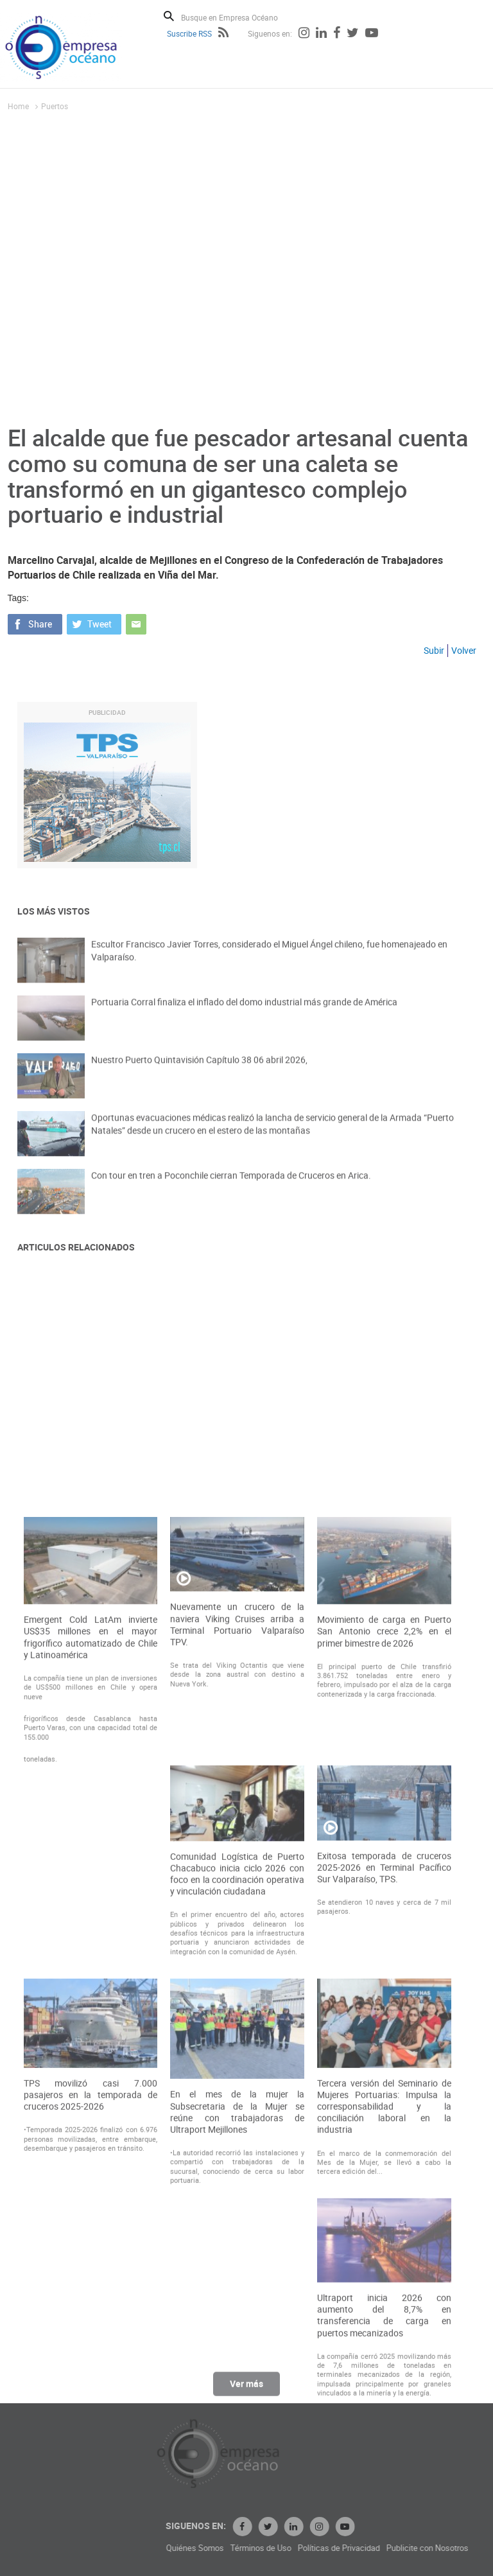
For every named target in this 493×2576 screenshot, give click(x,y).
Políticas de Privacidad (415, 2548)
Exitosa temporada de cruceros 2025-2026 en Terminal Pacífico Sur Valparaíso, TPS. (384, 2143)
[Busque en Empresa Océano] (237, 17)
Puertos (54, 106)
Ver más (246, 2389)
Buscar (169, 16)
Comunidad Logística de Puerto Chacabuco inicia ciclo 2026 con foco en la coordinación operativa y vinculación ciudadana (237, 2149)
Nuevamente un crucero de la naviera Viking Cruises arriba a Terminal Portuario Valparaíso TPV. (237, 1900)
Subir (434, 650)
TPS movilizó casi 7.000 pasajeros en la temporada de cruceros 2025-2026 (91, 2370)
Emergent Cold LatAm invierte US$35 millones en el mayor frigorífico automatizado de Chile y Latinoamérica (91, 1912)
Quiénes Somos (271, 2548)
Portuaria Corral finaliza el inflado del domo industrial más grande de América (244, 1013)
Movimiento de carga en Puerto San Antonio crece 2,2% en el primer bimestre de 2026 (384, 1906)
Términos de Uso (337, 2548)
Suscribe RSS (189, 33)
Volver (463, 650)
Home (18, 106)
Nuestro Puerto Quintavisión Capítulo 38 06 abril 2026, (199, 1071)
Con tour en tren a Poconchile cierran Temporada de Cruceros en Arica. (231, 1186)
